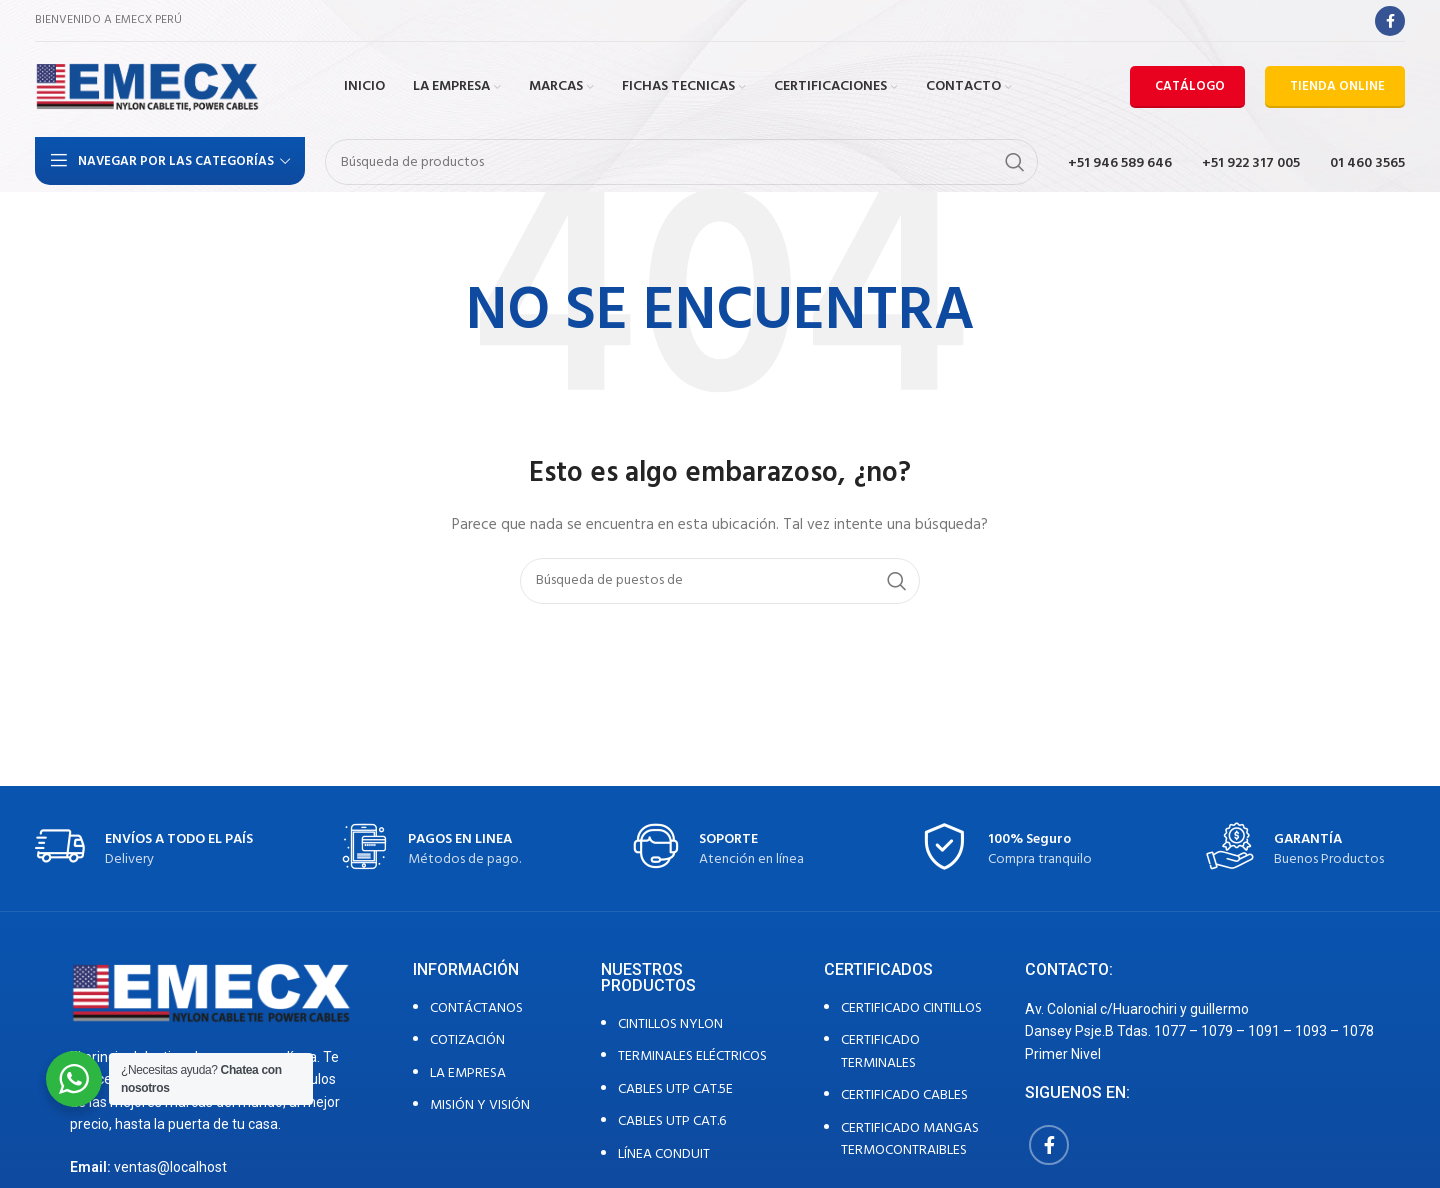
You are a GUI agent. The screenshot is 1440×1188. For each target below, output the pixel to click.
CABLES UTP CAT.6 (672, 1121)
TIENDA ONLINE (1337, 86)
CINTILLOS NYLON (670, 1024)
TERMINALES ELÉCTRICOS (692, 1056)
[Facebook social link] (1390, 21)
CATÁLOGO (1190, 86)
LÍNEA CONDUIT (664, 1154)
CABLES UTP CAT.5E (675, 1089)
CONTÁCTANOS (476, 1008)
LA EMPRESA (468, 1073)
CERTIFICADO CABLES (904, 1095)
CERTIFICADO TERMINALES (880, 1051)
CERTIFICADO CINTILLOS (911, 1008)
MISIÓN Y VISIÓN (480, 1105)
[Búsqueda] (681, 162)
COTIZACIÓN (467, 1040)
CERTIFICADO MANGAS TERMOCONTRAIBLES (910, 1139)
